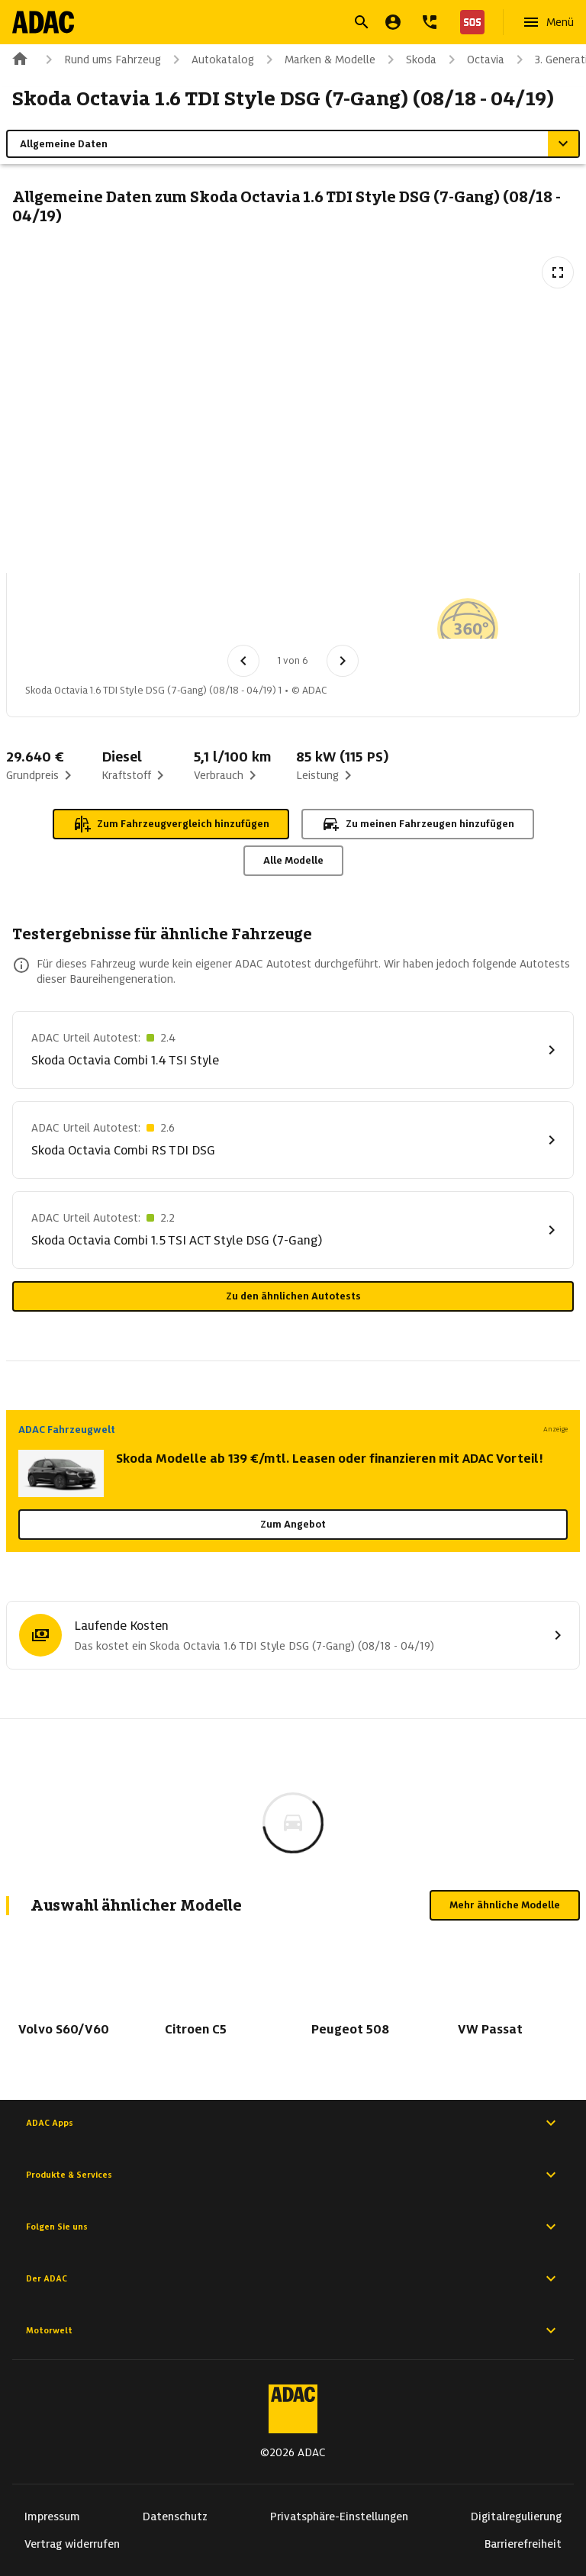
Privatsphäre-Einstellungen (339, 2516)
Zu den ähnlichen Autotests (293, 1296)
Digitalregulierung (516, 2516)
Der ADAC (293, 2278)
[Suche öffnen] (362, 22)
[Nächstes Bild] (343, 661)
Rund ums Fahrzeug (100, 59)
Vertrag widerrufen (72, 2544)
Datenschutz (175, 2516)
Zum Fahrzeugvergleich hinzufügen (170, 824)
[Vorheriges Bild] (243, 661)
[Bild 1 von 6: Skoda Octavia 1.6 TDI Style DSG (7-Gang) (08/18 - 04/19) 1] (55, 613)
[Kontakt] (429, 22)
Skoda (409, 59)
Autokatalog (210, 59)
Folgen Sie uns (293, 2226)
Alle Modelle (293, 860)
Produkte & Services (293, 2174)
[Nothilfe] (469, 22)
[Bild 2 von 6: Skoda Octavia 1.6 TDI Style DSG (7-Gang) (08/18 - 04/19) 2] (135, 613)
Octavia (473, 59)
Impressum (52, 2516)
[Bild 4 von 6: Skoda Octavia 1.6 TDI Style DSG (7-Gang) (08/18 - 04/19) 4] (293, 613)
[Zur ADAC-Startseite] (43, 22)
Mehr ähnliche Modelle (504, 1904)
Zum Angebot (293, 1524)
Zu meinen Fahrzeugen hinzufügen (417, 824)
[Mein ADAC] (393, 22)
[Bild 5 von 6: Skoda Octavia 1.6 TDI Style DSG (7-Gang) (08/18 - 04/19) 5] (373, 613)
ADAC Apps (293, 2123)
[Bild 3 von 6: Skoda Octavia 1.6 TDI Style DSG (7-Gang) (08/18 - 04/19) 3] (214, 613)
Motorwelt (293, 2330)
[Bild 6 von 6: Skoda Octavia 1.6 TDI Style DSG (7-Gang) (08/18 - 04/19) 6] (452, 613)
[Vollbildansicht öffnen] (558, 272)
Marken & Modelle (317, 59)
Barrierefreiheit (523, 2544)
